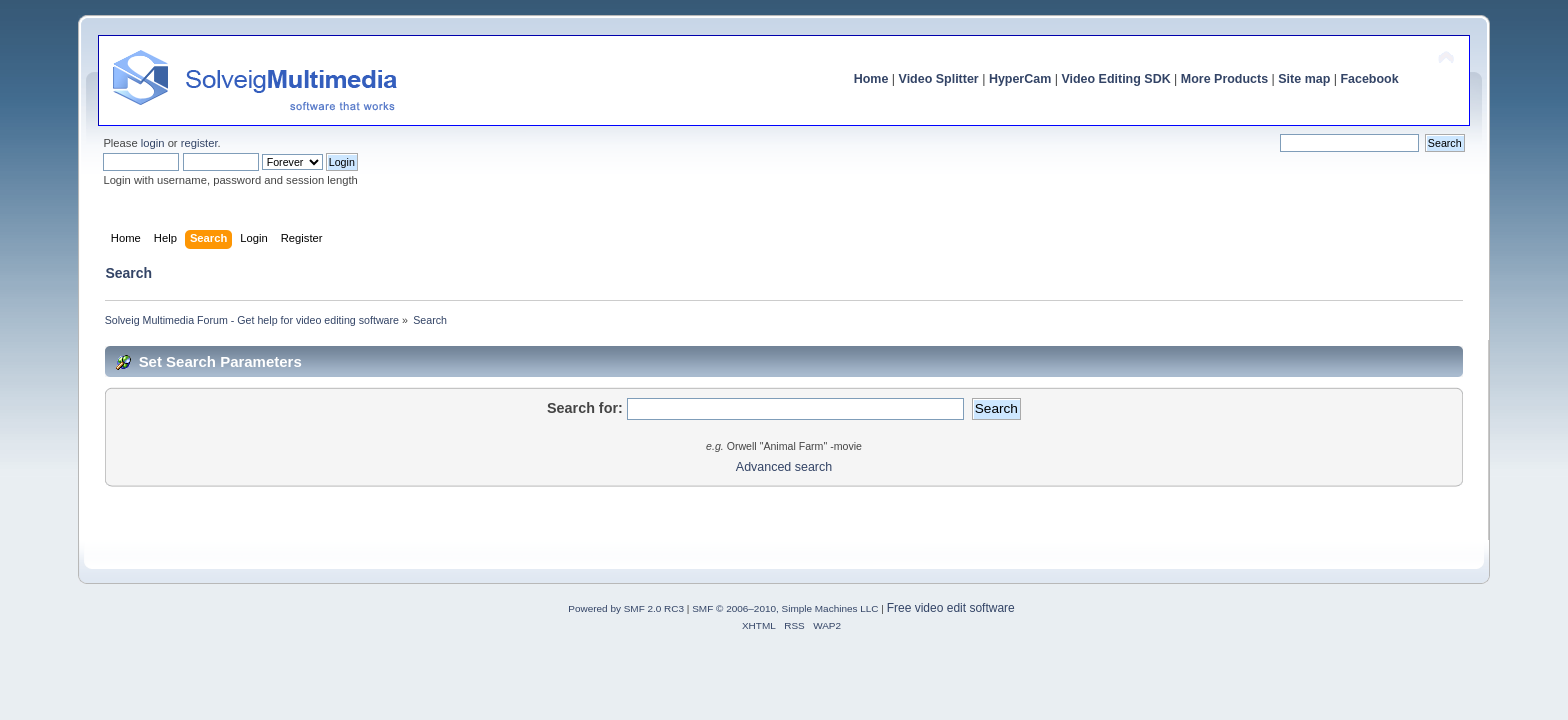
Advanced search (784, 467)
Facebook (1369, 79)
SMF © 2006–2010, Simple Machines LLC (785, 608)
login (153, 143)
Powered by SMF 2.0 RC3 (626, 608)
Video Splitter (939, 79)
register (199, 143)
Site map (1304, 79)
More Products (1224, 79)
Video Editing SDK (1115, 79)
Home (871, 79)
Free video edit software (951, 608)
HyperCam (1020, 79)
